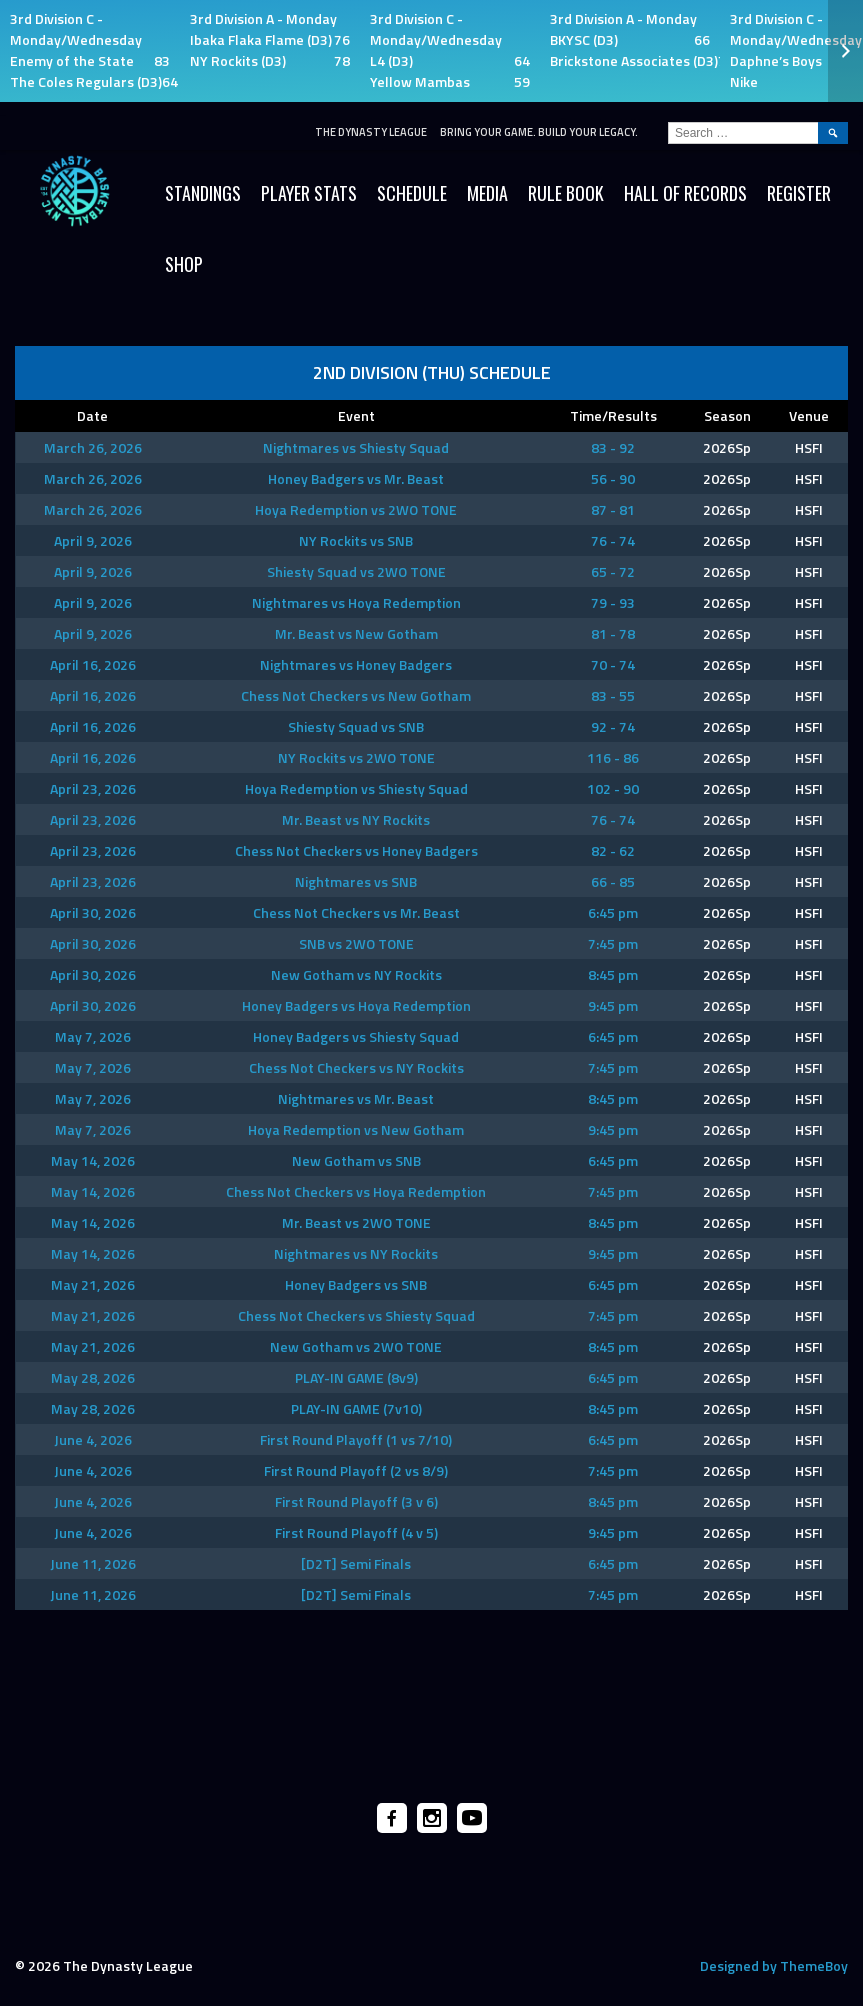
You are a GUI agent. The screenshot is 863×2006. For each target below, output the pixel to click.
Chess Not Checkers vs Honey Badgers (356, 850)
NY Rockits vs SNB (356, 540)
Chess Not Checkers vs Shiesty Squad (356, 1315)
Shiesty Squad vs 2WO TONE (356, 571)
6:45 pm (613, 912)
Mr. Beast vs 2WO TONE (356, 1222)
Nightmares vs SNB (356, 881)
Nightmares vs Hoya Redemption (356, 602)
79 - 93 (613, 602)
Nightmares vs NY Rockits (356, 1253)
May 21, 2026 (93, 1284)
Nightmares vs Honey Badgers (356, 664)
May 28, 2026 (93, 1377)
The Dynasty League (371, 132)
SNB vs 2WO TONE (356, 943)
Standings (203, 193)
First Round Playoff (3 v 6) (356, 1501)
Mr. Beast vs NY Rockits (356, 819)
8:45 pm (613, 974)
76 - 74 (613, 540)
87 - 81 (613, 509)
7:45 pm (613, 943)
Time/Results (613, 415)
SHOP (184, 264)
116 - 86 (613, 757)
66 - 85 (613, 881)
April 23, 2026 (93, 788)
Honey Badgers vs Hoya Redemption (356, 1005)
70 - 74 (613, 664)
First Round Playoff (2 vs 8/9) (356, 1470)
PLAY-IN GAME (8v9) (356, 1377)
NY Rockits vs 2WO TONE (356, 757)
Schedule (412, 193)
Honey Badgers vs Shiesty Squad (356, 1036)
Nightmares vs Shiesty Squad (356, 447)
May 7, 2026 (93, 1036)
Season (727, 415)
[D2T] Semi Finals (356, 1563)
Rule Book (566, 193)
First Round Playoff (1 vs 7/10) (356, 1439)
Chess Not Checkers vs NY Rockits (356, 1067)
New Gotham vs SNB (356, 1160)
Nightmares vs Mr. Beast (356, 1098)
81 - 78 (613, 633)
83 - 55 (613, 695)
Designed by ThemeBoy (774, 1965)
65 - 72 (613, 571)
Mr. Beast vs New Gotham (356, 633)
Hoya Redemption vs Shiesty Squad (356, 788)
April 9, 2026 (93, 540)
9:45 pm (613, 1005)
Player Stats (309, 193)
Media (487, 193)
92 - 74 (613, 726)
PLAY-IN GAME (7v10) (356, 1408)
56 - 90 (613, 478)
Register (799, 193)
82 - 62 (613, 850)
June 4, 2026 (93, 1439)
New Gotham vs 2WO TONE (356, 1346)
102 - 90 (613, 788)
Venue (809, 415)
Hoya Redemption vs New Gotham (356, 1129)
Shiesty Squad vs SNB (356, 726)
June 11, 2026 (93, 1563)
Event (356, 415)
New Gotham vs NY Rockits (356, 974)
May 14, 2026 (93, 1160)
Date (92, 415)
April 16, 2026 (93, 664)
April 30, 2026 (93, 912)
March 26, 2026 (93, 447)
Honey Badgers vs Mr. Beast (356, 478)
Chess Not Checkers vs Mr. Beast (356, 912)
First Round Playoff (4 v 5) (356, 1532)
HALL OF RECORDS (685, 193)
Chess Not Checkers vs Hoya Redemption (356, 1191)
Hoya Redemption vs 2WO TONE (356, 509)
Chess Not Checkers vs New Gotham (356, 695)
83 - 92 (613, 447)
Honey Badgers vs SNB (356, 1284)
